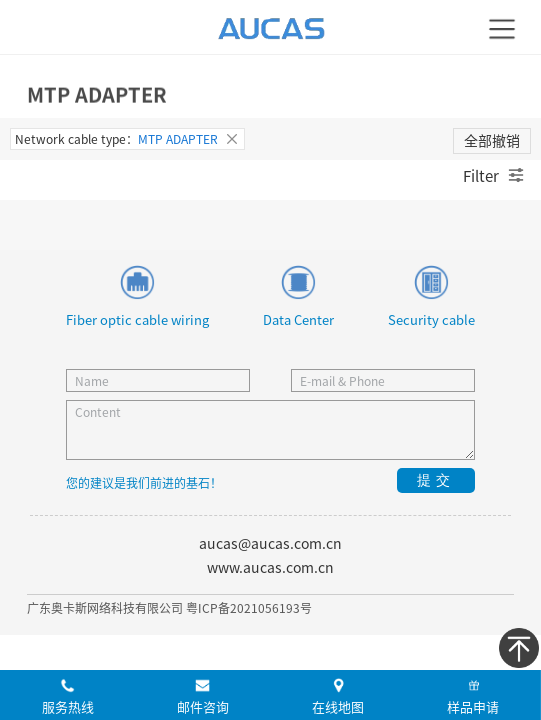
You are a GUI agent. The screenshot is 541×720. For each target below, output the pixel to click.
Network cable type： (127, 139)
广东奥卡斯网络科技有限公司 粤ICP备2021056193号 (169, 607)
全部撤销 (492, 140)
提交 (436, 480)
